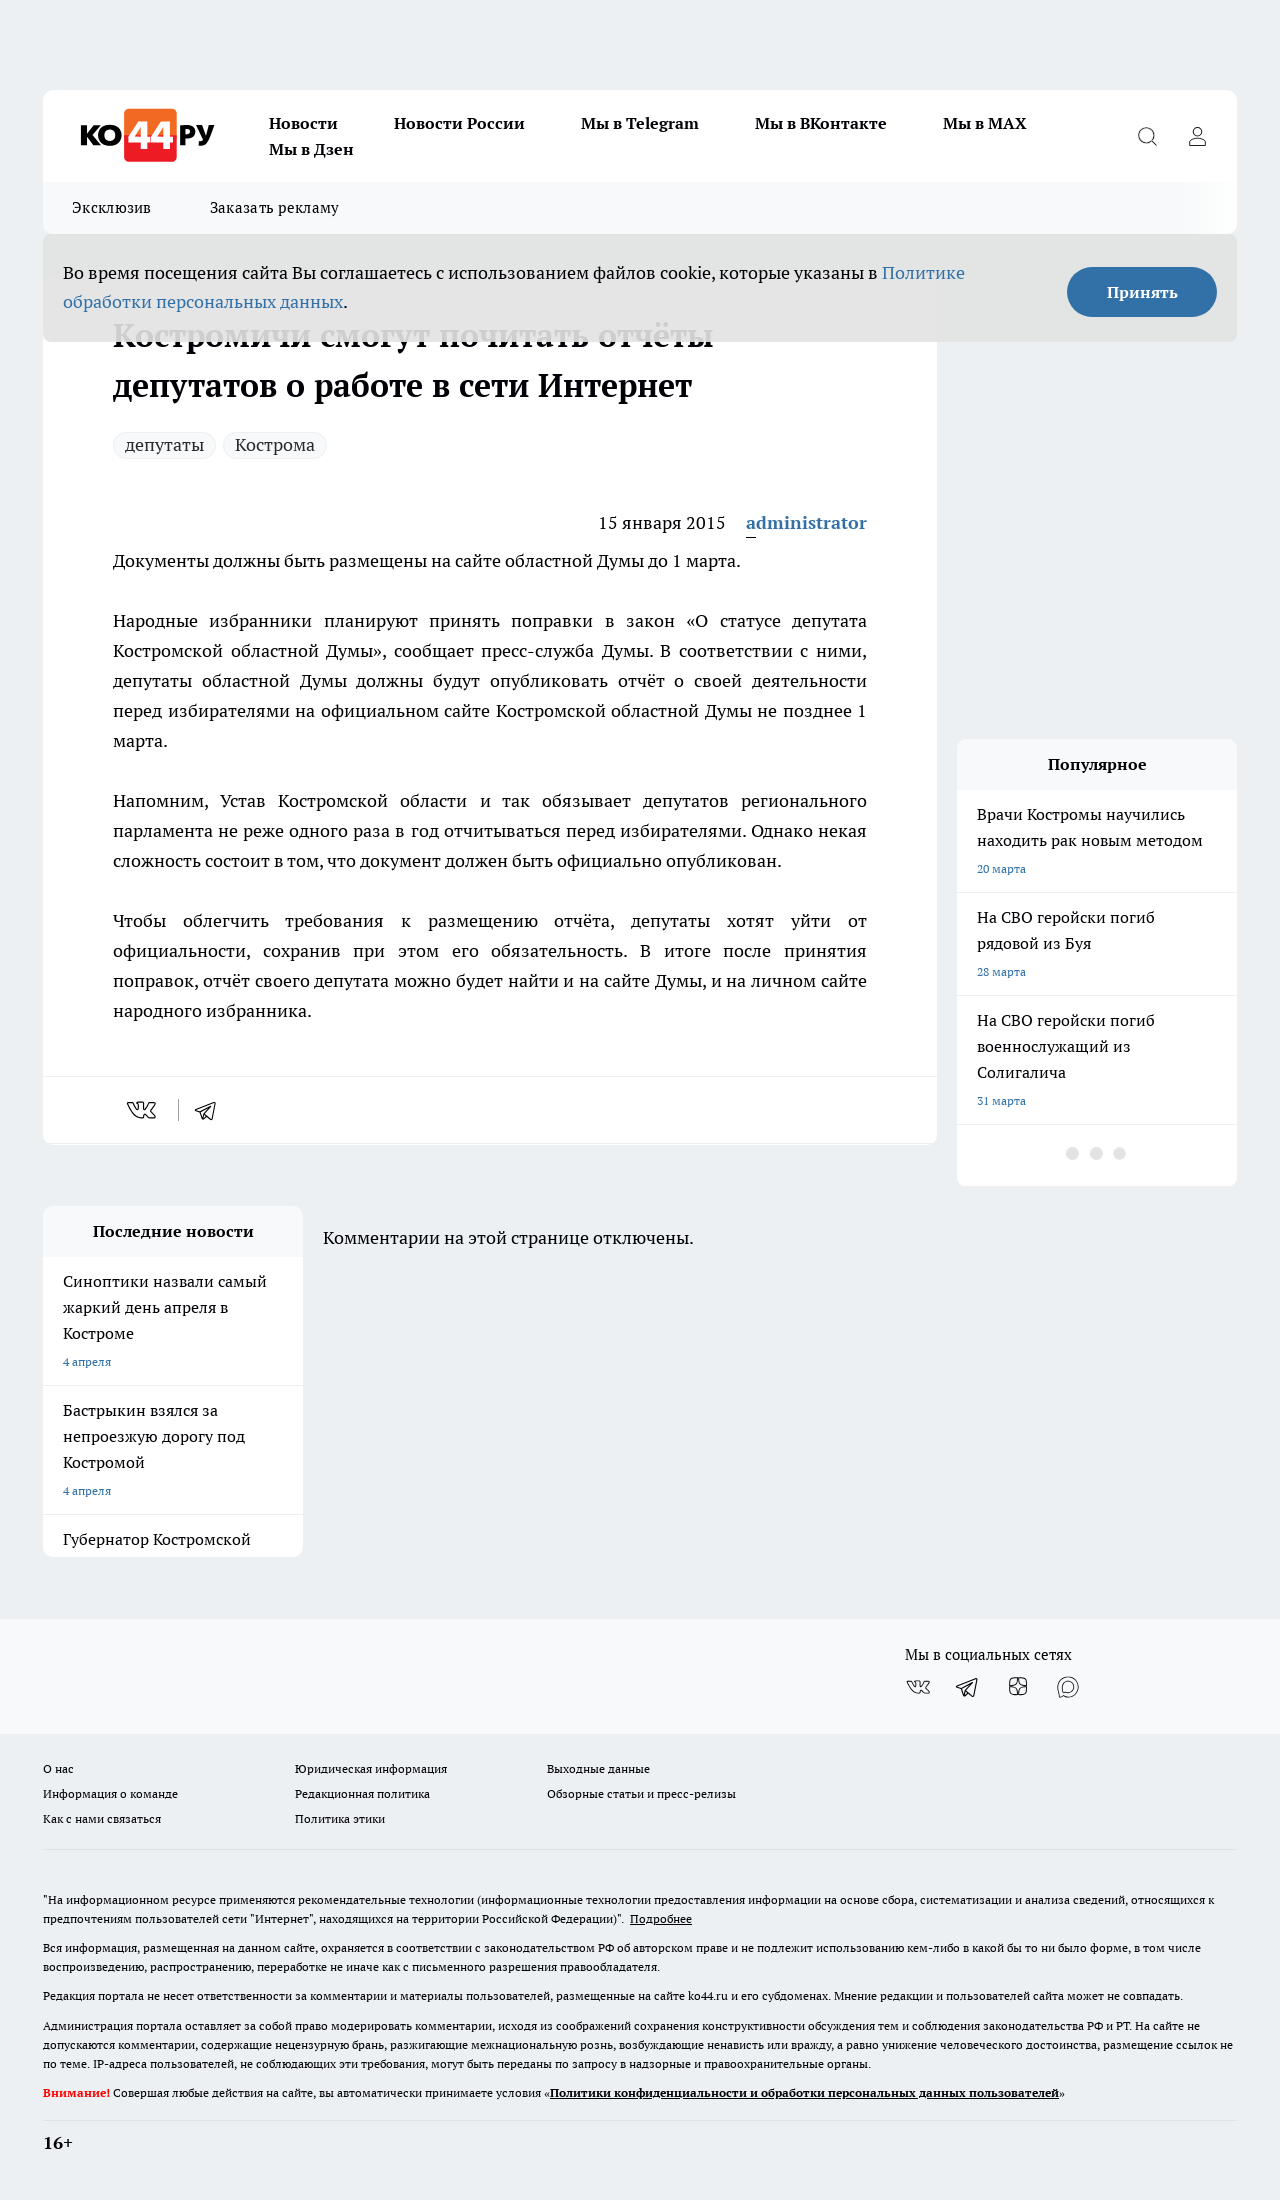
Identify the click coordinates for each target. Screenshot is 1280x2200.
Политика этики (340, 1818)
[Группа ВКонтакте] (918, 1687)
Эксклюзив (112, 207)
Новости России (459, 123)
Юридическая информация (371, 1768)
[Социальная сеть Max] (1068, 1687)
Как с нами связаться (102, 1818)
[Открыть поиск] (1147, 136)
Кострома (275, 444)
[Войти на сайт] (1197, 136)
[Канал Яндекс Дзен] (1018, 1687)
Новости (303, 123)
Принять (1142, 292)
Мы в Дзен (311, 149)
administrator (806, 522)
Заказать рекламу (275, 207)
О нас (58, 1768)
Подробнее (661, 1918)
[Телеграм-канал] (968, 1687)
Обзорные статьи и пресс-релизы (641, 1793)
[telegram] (212, 1110)
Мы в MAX (985, 123)
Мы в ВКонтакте (821, 123)
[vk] (143, 1110)
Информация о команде (110, 1793)
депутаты (164, 444)
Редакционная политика (362, 1793)
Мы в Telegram (640, 123)
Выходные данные (598, 1768)
